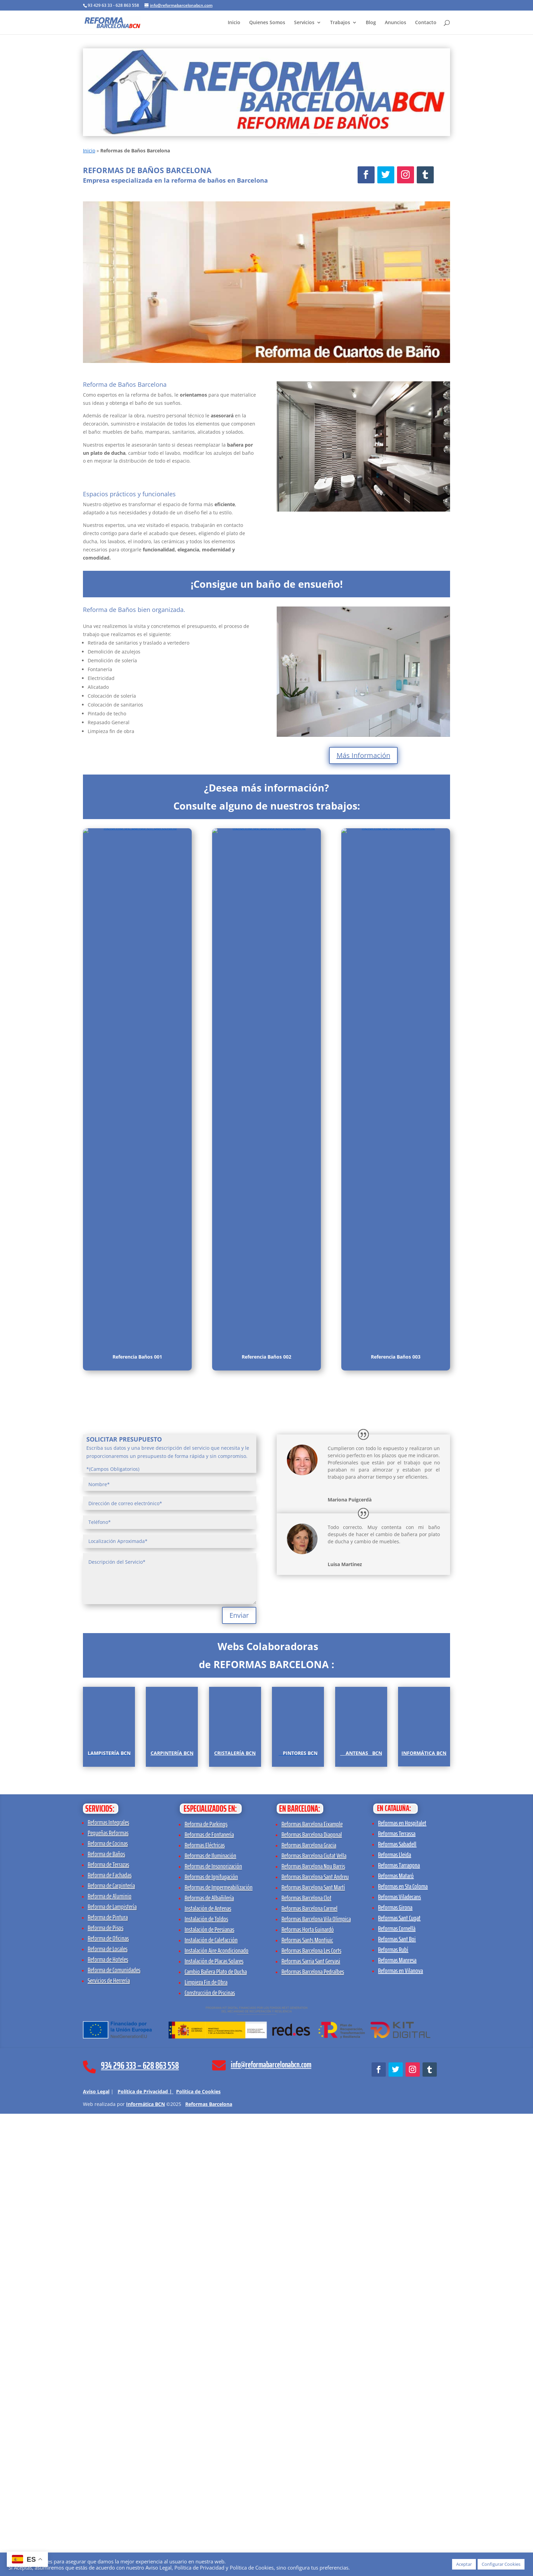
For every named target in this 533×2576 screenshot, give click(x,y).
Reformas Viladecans (399, 2359)
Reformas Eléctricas (205, 2307)
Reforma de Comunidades (114, 2432)
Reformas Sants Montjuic (307, 2402)
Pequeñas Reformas (108, 2295)
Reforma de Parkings (206, 2286)
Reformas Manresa (397, 2422)
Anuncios (395, 23)
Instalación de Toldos (206, 2381)
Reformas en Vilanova (400, 2432)
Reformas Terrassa (396, 2295)
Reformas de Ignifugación (211, 2338)
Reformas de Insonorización (213, 2328)
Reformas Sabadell (397, 2306)
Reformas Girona (395, 2369)
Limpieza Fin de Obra (206, 2444)
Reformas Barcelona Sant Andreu (315, 2338)
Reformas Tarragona (399, 2327)
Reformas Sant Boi (397, 2401)
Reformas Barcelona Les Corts (311, 2412)
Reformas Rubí (393, 2411)
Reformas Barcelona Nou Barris (313, 2328)
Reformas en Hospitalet (402, 2285)
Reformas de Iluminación (210, 2317)
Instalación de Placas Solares (214, 2423)
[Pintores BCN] (298, 1946)
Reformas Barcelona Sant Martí (313, 2349)
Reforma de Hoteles (108, 2421)
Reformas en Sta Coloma (403, 2348)
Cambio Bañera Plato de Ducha (216, 2433)
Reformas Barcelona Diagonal (311, 2296)
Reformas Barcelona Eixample (312, 2286)
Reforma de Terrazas (108, 2326)
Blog (371, 23)
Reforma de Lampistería (112, 2368)
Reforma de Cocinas (108, 2305)
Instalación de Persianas (209, 2391)
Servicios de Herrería (109, 2442)
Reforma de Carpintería (111, 2347)
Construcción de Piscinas (210, 2454)
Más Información (363, 755)
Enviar (239, 1615)
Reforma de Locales (107, 2411)
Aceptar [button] (464, 2564)
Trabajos (340, 23)
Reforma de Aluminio (110, 2358)
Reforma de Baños (106, 2316)
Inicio (234, 23)
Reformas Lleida (394, 2316)
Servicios (304, 23)
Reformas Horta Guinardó (307, 2391)
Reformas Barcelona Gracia (308, 2307)
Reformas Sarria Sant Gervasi (310, 2423)
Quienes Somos (267, 23)
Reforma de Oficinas (108, 2400)
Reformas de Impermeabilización (219, 2349)
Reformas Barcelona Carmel (309, 2370)
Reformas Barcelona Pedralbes (312, 2433)
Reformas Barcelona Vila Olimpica (316, 2381)
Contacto (425, 23)
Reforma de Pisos (105, 2389)
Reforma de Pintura (108, 2379)
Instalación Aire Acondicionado (216, 2412)
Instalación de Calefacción (211, 2402)
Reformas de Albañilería (209, 2360)
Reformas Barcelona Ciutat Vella (313, 2317)
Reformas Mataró (396, 2337)
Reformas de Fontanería (209, 2296)
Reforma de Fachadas (110, 2337)
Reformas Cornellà (396, 2390)
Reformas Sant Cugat (399, 2380)
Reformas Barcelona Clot (306, 2360)
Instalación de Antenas (208, 2370)
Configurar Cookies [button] (501, 2564)
